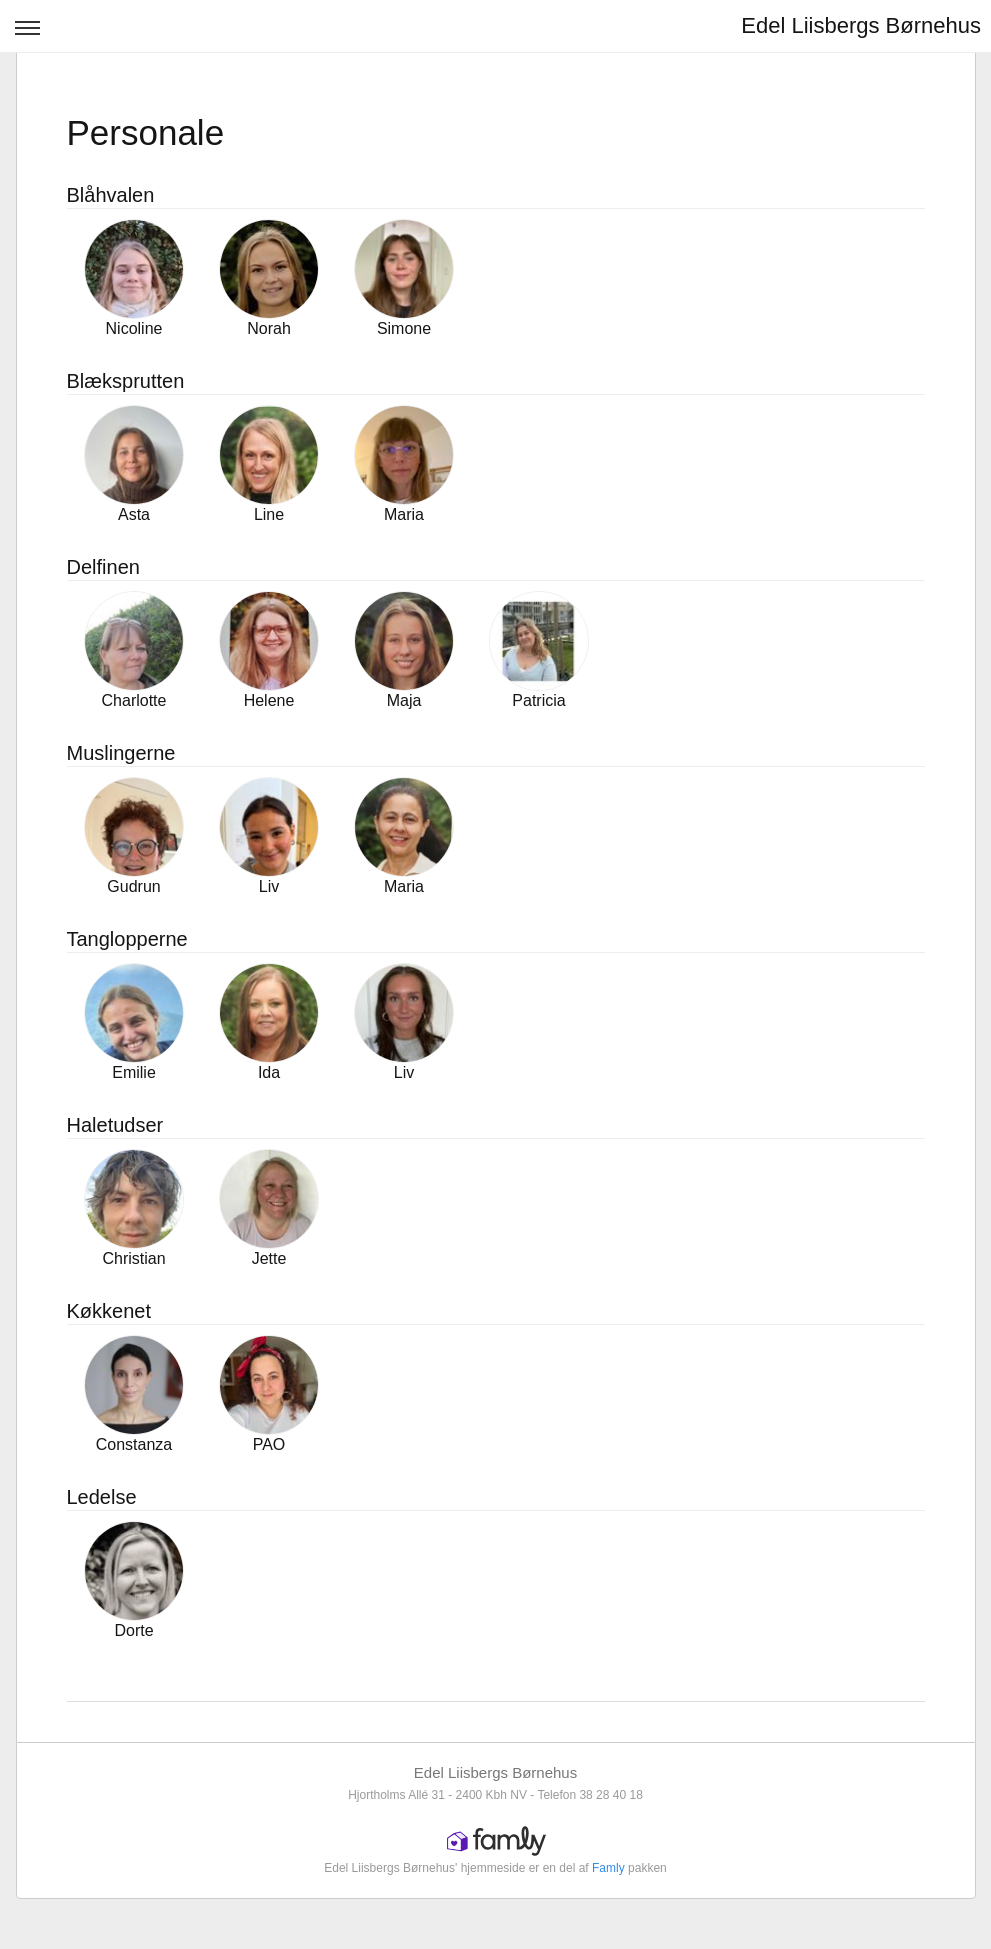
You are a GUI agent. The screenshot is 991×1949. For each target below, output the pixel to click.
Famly (608, 1868)
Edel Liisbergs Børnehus (861, 25)
